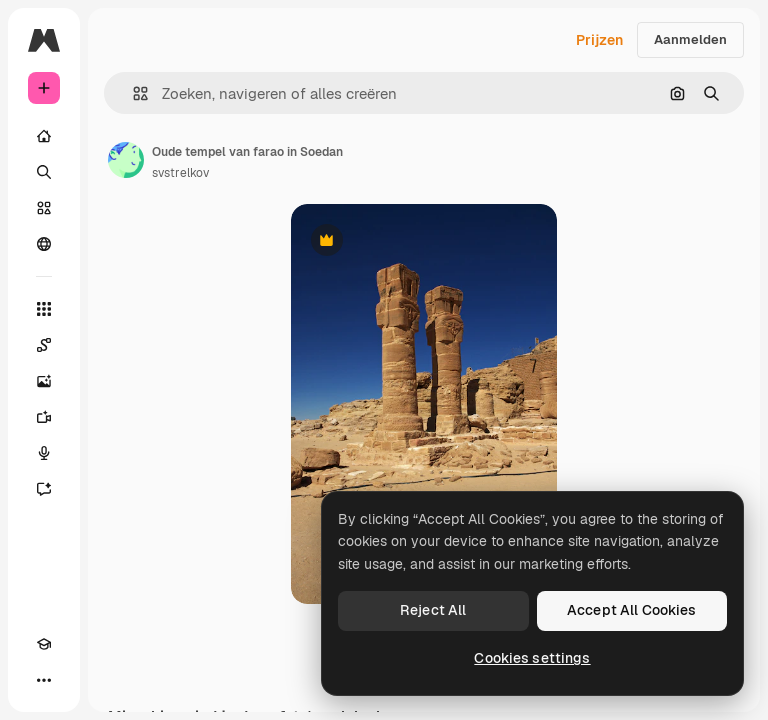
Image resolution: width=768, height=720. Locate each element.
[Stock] (44, 208)
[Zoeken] (44, 172)
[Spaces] (44, 345)
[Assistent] (44, 489)
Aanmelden (690, 39)
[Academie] (44, 644)
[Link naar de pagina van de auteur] (126, 160)
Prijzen (599, 40)
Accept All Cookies (632, 610)
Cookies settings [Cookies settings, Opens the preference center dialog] (532, 658)
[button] (132, 93)
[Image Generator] (44, 381)
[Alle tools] (44, 309)
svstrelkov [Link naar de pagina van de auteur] (180, 173)
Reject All (433, 610)
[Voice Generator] (44, 453)
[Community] (44, 244)
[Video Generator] (44, 417)
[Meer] (44, 680)
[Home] (44, 136)
